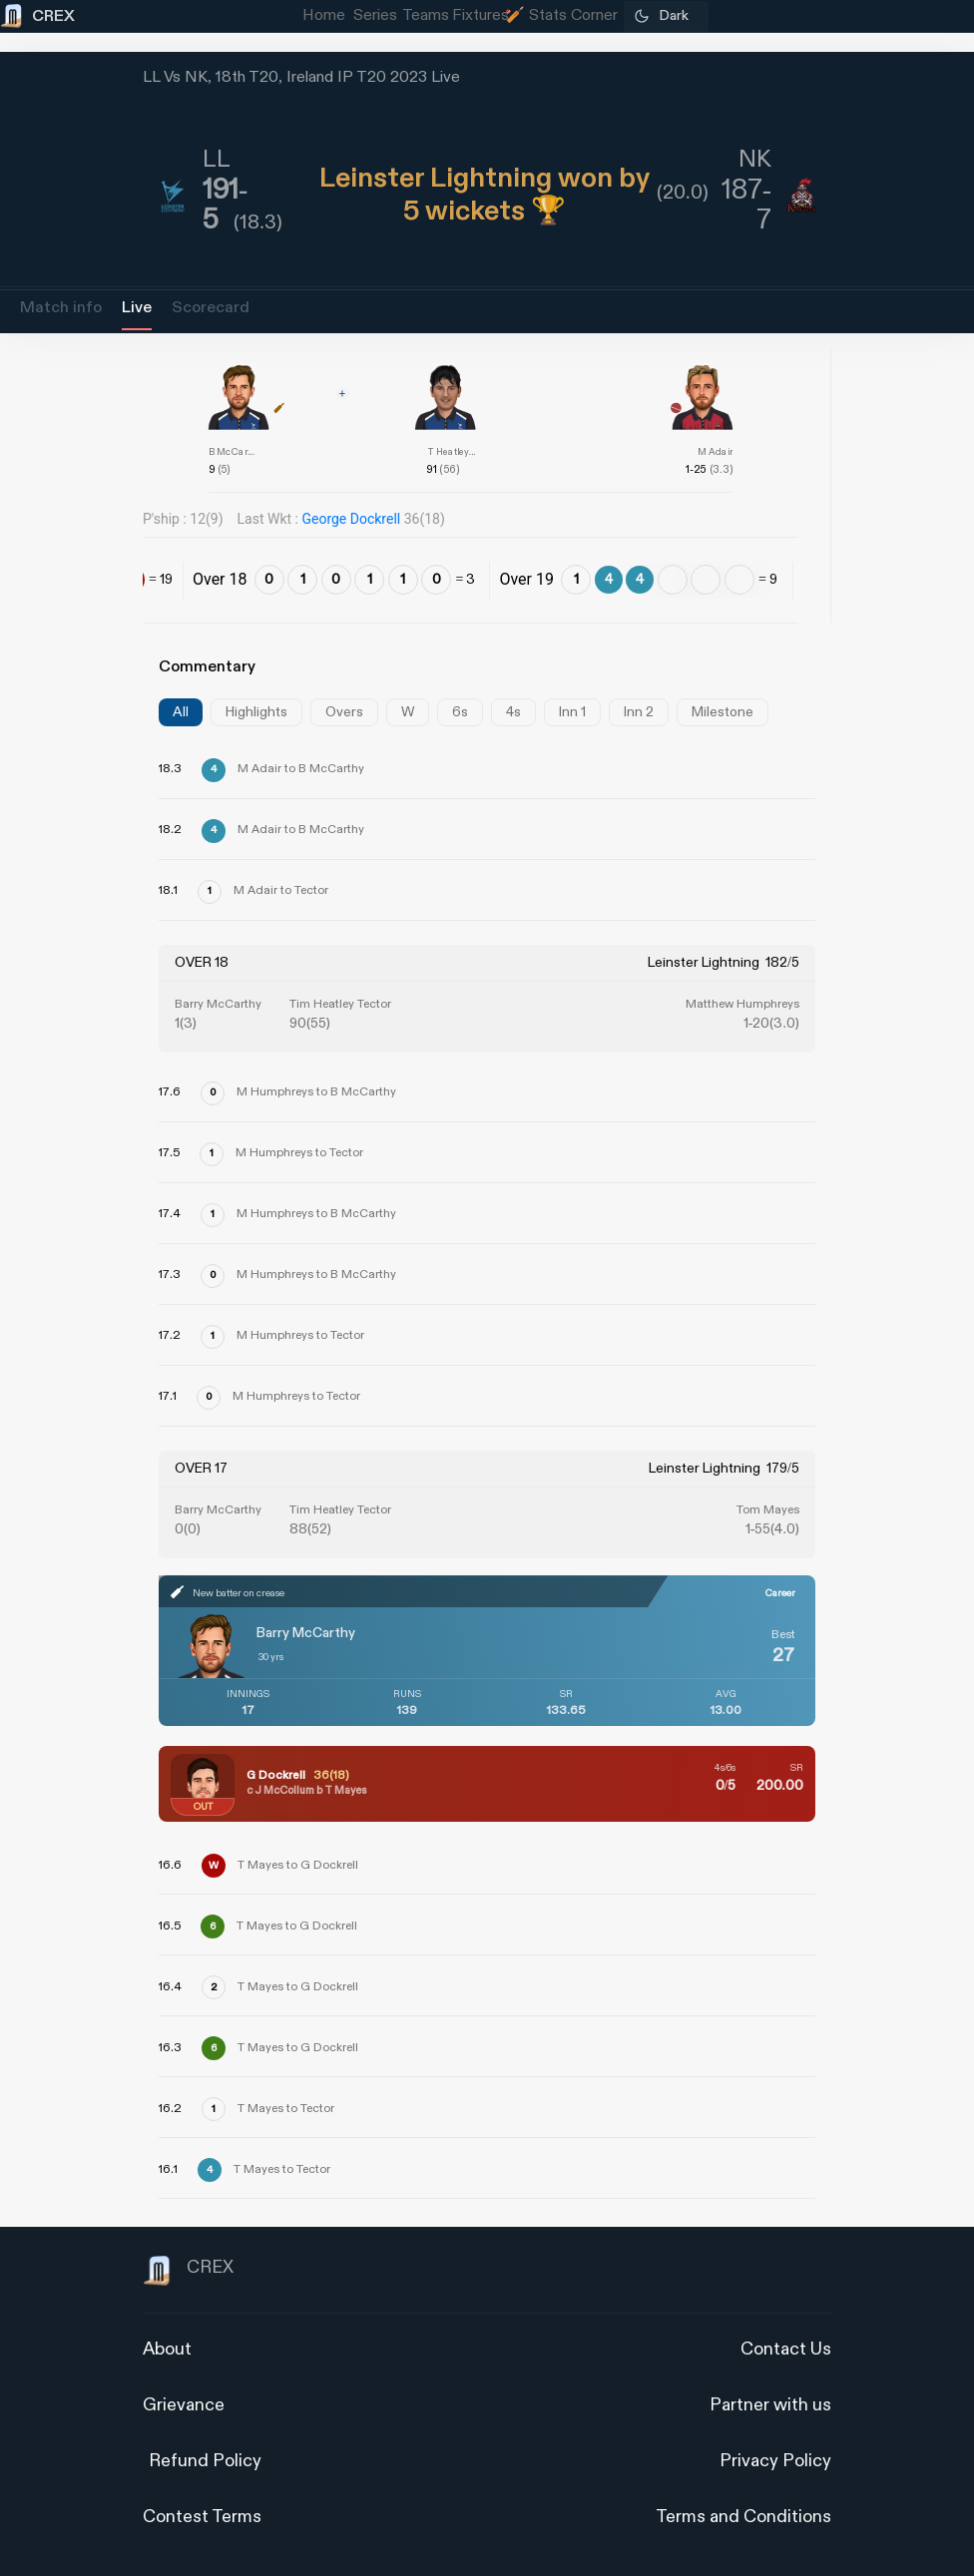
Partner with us (770, 2404)
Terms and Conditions (743, 2516)
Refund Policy (205, 2460)
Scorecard (210, 307)
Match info (61, 307)
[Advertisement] (899, 1432)
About (167, 2349)
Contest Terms (202, 2516)
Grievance (184, 2404)
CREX (188, 2271)
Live (137, 307)
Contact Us (785, 2349)
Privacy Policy (775, 2460)
